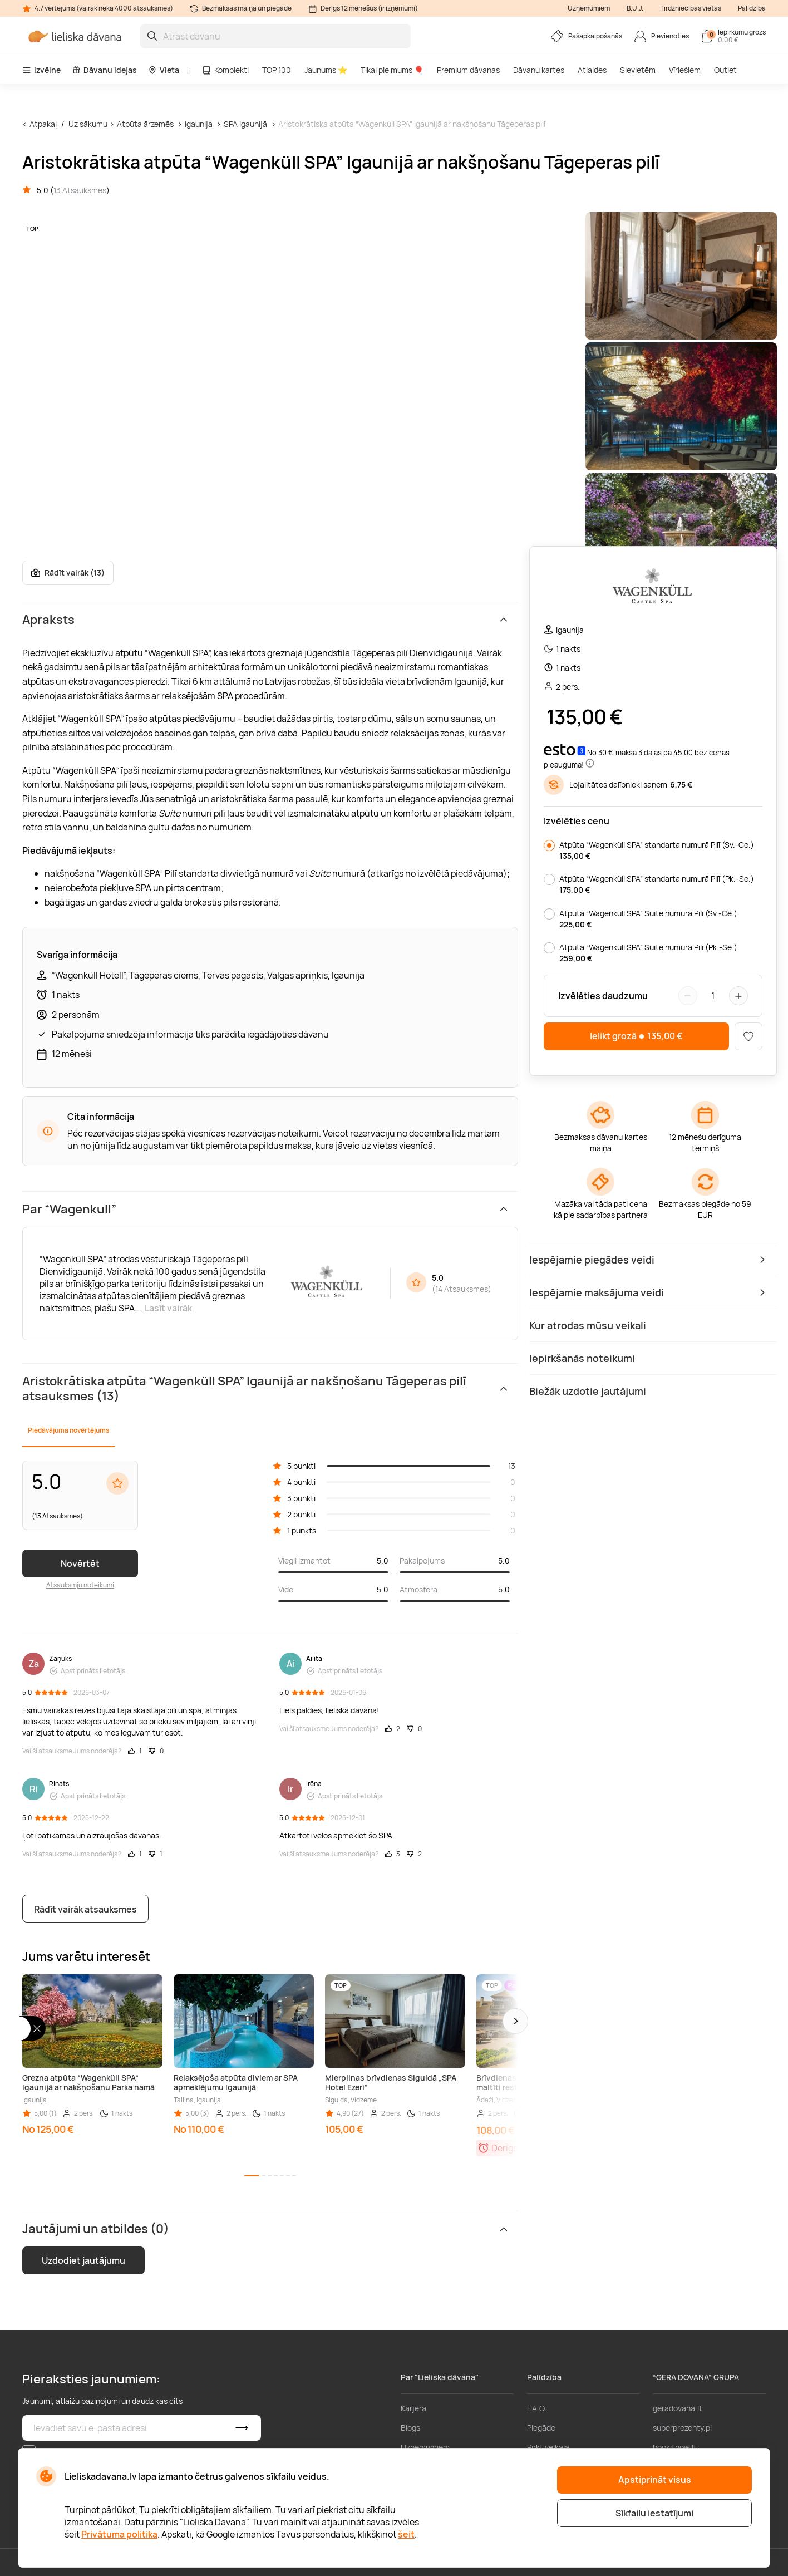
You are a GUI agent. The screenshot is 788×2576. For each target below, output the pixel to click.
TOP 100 (276, 70)
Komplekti (225, 70)
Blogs (410, 2427)
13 (511, 1466)
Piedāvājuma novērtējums (68, 1430)
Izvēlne (41, 70)
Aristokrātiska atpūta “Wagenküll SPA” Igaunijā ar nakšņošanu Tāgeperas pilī (411, 124)
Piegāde (541, 2427)
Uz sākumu (87, 124)
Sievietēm (638, 70)
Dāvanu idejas (104, 70)
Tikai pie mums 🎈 (392, 70)
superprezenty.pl (682, 2427)
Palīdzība (752, 8)
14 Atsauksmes (461, 1289)
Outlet (725, 70)
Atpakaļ (43, 124)
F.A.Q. (537, 2408)
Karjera (413, 2408)
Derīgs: (505, 2148)
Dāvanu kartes (538, 70)
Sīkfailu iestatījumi (654, 2513)
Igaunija (199, 124)
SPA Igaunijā (245, 124)
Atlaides (592, 70)
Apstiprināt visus (654, 2480)
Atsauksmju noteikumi (80, 1585)
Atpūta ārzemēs (145, 124)
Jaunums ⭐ (325, 70)
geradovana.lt (677, 2408)
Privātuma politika (119, 2534)
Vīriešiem (685, 70)
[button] (515, 2021)
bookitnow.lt (675, 2447)
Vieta (163, 70)
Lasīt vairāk (168, 1308)
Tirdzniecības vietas (690, 8)
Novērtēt (80, 1563)
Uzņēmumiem (589, 8)
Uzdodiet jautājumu (83, 2260)
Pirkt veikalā (548, 2447)
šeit (406, 2534)
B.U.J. (635, 8)
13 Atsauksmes (79, 190)
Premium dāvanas (468, 70)
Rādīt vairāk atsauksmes (85, 1909)
